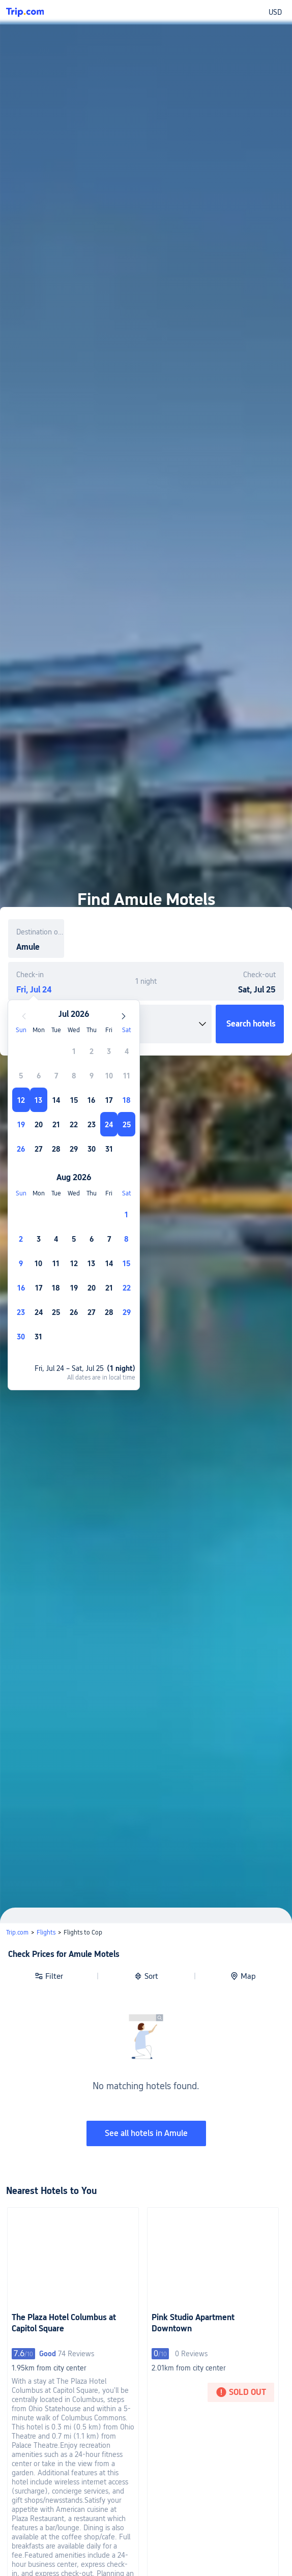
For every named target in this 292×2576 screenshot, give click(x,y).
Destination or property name (40, 932)
